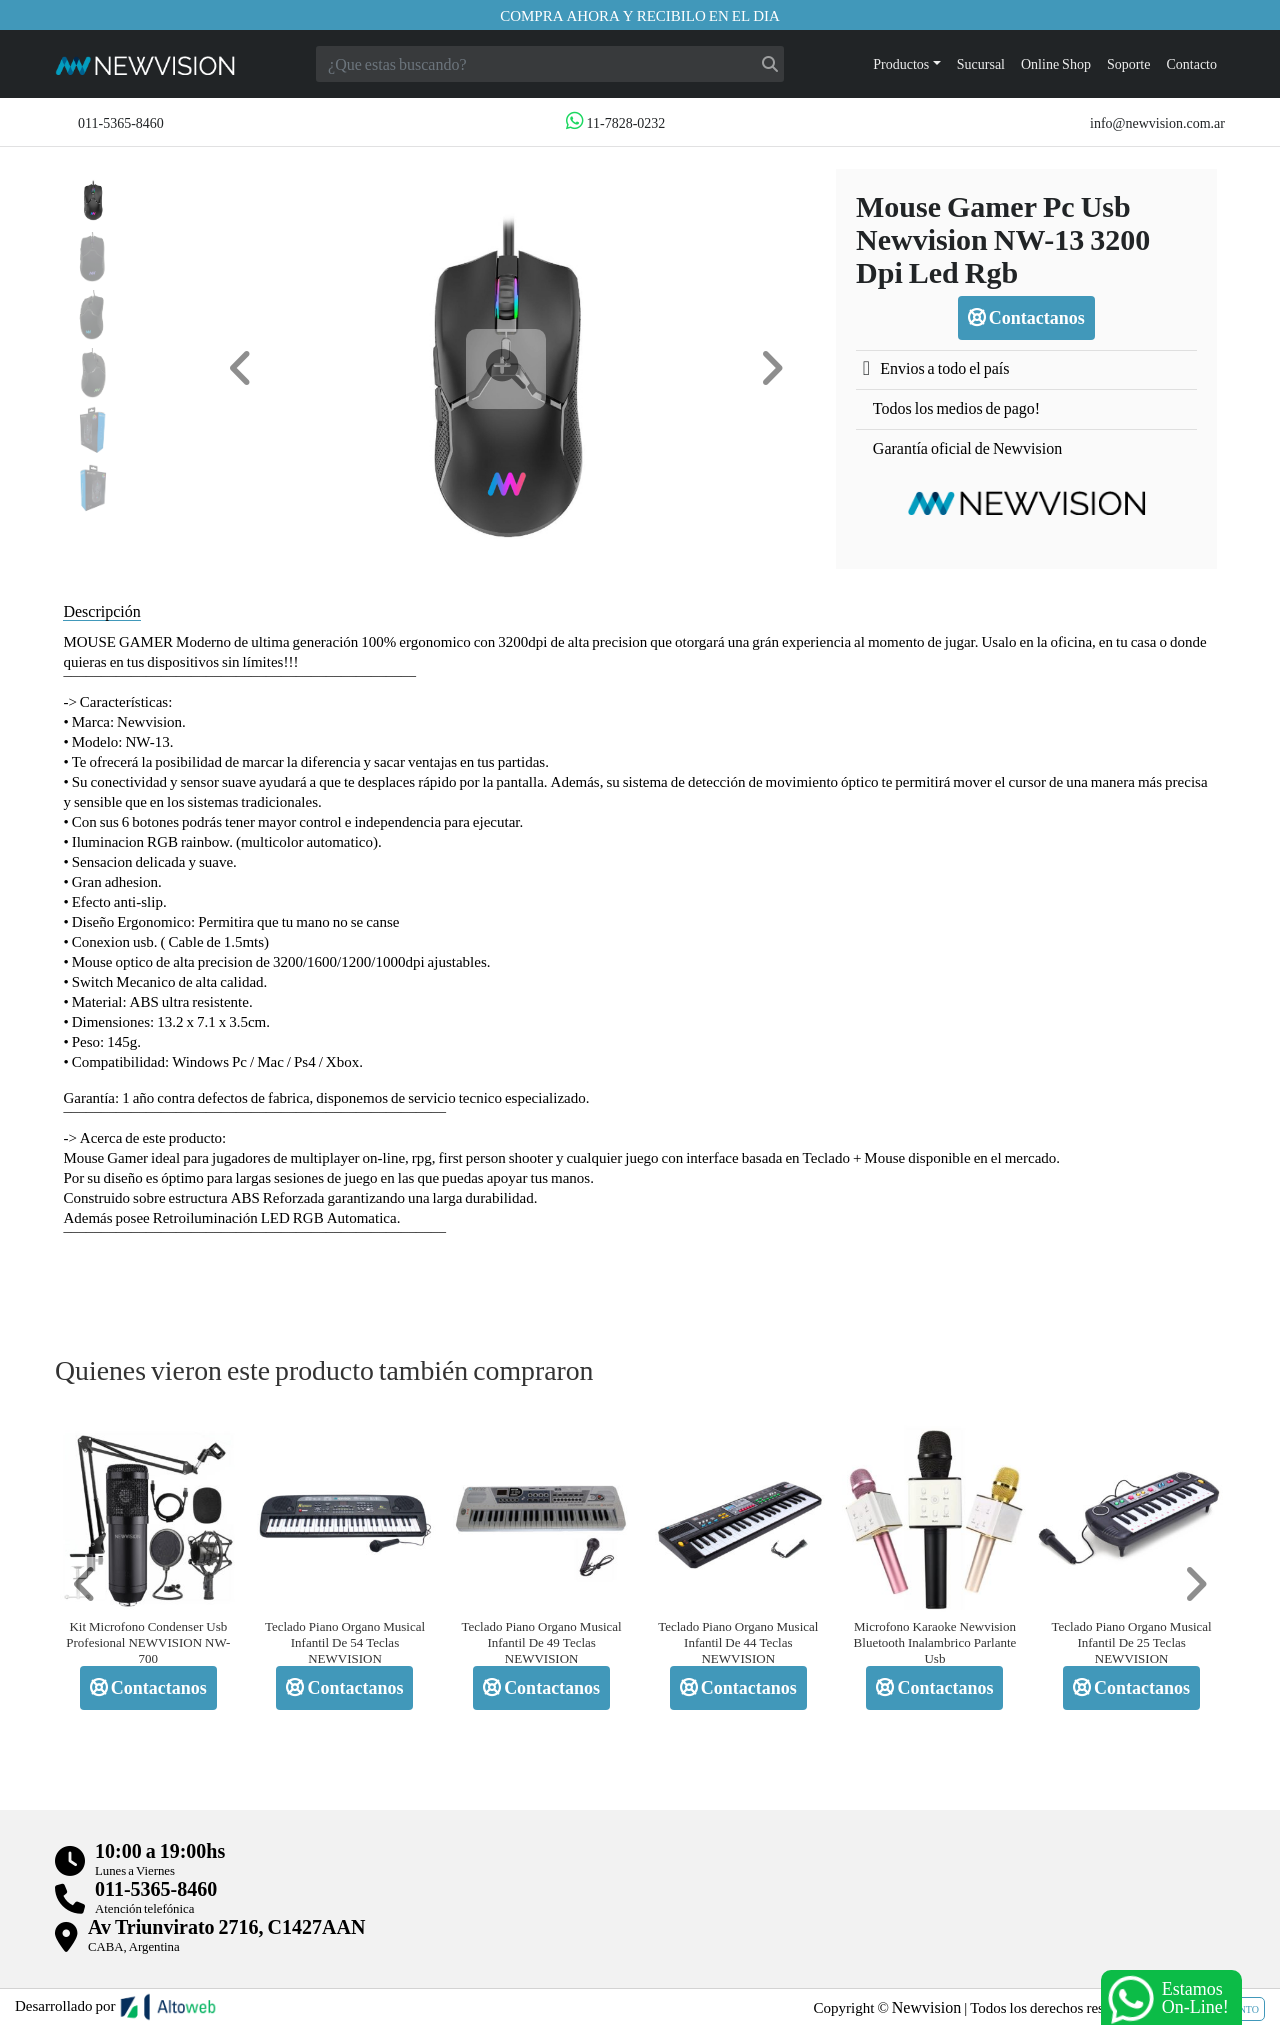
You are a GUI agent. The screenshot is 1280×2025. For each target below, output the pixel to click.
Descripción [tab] (101, 610)
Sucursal (981, 63)
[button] (241, 368)
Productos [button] (901, 63)
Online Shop (1056, 63)
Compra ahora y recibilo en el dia (640, 15)
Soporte (1129, 63)
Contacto (1191, 63)
